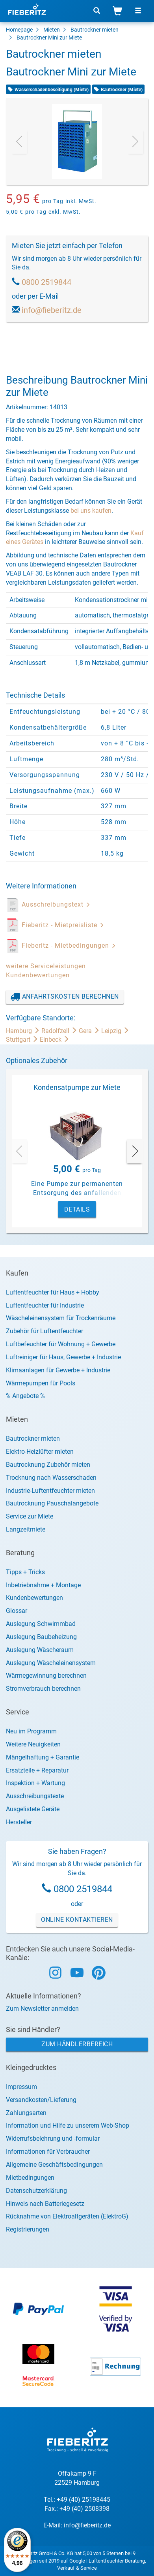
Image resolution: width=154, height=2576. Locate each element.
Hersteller (19, 1822)
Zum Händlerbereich (77, 2044)
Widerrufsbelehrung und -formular (53, 2138)
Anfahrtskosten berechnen (65, 996)
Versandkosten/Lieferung (41, 2100)
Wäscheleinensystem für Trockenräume (60, 1318)
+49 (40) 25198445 (83, 2499)
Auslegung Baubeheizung (41, 1637)
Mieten (51, 29)
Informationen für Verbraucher (48, 2151)
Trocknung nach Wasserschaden (51, 1477)
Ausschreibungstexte (35, 1796)
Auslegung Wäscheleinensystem (51, 1663)
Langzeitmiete (25, 1529)
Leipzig (115, 1031)
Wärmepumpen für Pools (40, 1383)
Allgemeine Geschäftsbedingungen (54, 2164)
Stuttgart (23, 1039)
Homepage (19, 29)
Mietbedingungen (30, 2177)
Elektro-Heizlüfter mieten (40, 1451)
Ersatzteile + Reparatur (37, 1770)
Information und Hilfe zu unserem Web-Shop (67, 2125)
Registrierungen (27, 2229)
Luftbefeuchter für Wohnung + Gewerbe (60, 1344)
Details (77, 1209)
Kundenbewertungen (38, 975)
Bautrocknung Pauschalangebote (52, 1503)
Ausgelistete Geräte (32, 1809)
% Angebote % (25, 1396)
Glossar (16, 1610)
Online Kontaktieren (77, 1919)
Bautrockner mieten (95, 29)
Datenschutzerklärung (36, 2190)
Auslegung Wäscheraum (40, 1650)
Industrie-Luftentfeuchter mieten (50, 1490)
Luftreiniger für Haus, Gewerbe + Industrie (63, 1357)
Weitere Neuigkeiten (33, 1744)
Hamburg (23, 1031)
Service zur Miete (29, 1516)
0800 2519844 (46, 282)
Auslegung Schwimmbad (41, 1624)
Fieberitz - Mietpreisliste (63, 925)
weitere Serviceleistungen (46, 966)
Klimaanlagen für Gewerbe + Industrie (58, 1370)
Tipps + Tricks (25, 1572)
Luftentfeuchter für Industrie (45, 1305)
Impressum (21, 2087)
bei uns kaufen (91, 510)
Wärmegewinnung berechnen (46, 1675)
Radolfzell (60, 1031)
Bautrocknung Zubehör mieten (48, 1464)
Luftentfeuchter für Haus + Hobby (52, 1292)
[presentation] (19, 141)
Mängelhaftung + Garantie (42, 1757)
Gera (90, 1031)
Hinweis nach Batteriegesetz (45, 2203)
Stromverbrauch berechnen (43, 1688)
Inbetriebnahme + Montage (43, 1585)
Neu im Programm (31, 1731)
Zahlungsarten (26, 2113)
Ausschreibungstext (56, 904)
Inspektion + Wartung (35, 1783)
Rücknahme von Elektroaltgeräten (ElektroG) (67, 2216)
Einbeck (54, 1039)
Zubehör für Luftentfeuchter (44, 1331)
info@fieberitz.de (52, 310)
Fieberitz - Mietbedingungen (69, 945)
